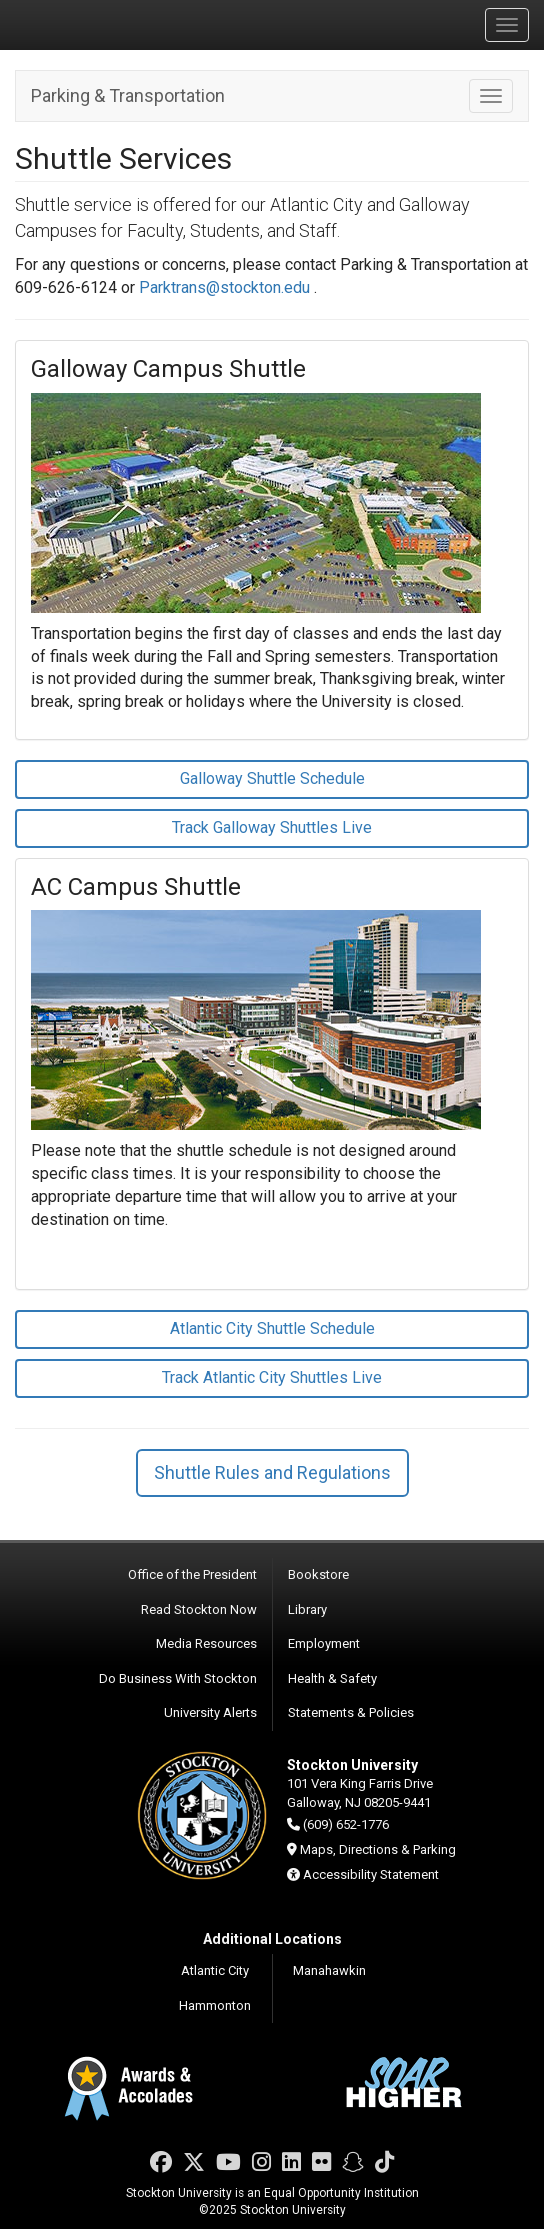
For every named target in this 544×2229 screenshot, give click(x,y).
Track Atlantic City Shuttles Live (272, 1377)
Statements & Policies (351, 1712)
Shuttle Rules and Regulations (272, 1472)
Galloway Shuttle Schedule (272, 778)
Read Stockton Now (199, 1609)
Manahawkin (329, 1970)
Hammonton (215, 2005)
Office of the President (192, 1574)
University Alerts (210, 1712)
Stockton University (110, 24)
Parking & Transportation (128, 95)
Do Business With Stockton (178, 1678)
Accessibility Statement (371, 1874)
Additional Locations (272, 1939)
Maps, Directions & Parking (378, 1849)
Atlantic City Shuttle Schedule (272, 1328)
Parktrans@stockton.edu (224, 287)
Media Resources (206, 1643)
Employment (324, 1643)
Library (307, 1609)
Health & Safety (332, 1678)
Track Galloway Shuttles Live (272, 827)
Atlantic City (215, 1970)
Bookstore (318, 1574)
